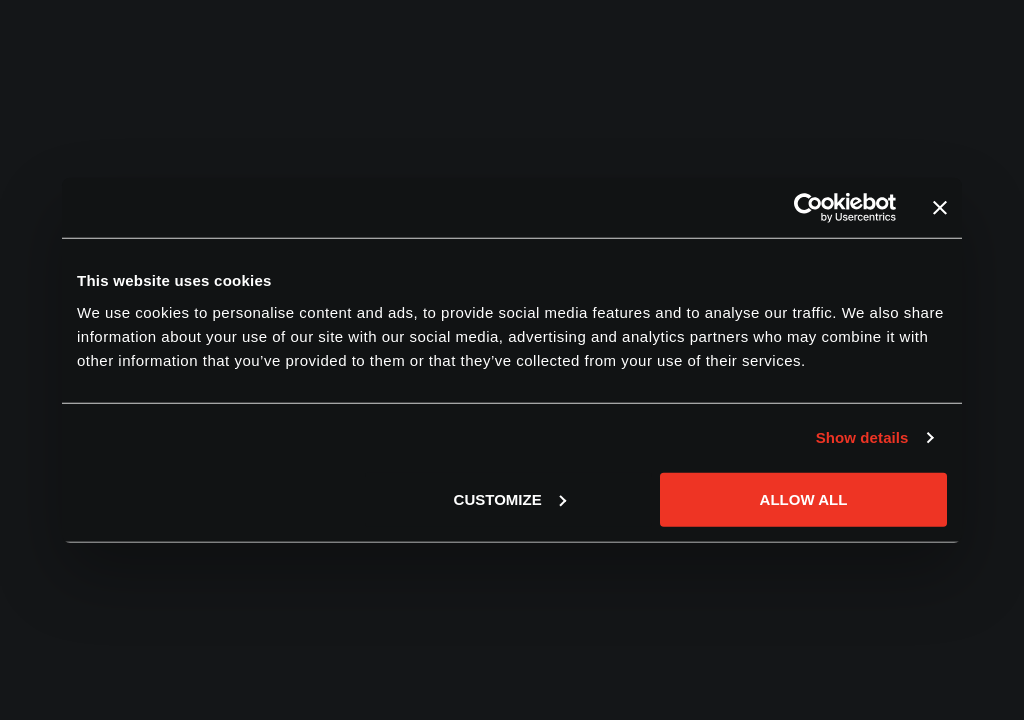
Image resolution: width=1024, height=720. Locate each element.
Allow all (804, 498)
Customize (510, 498)
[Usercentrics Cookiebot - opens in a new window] (808, 208)
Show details (862, 437)
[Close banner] (940, 208)
